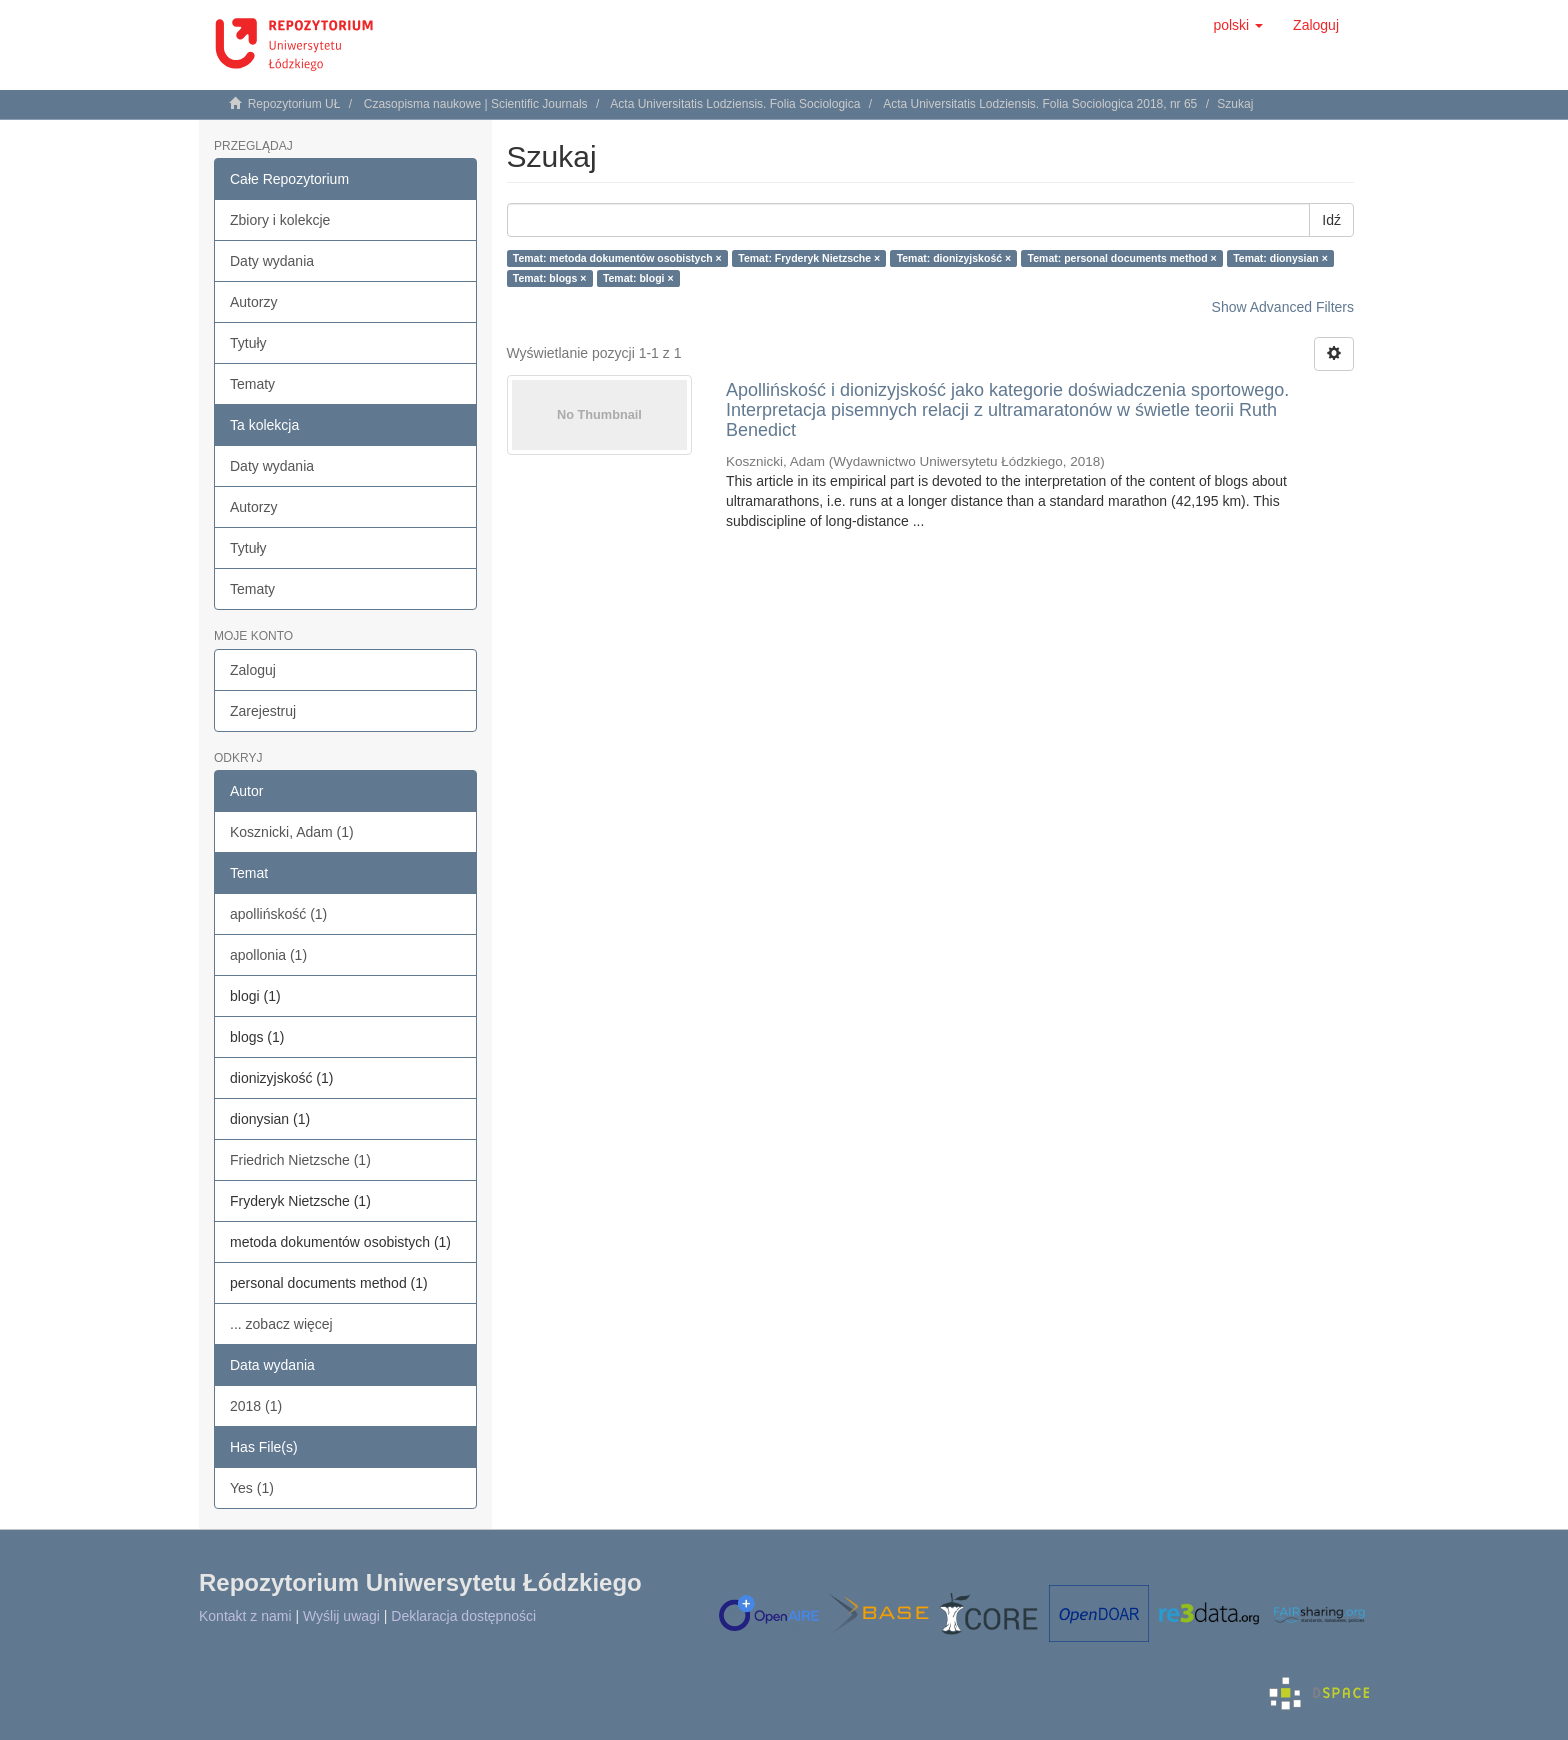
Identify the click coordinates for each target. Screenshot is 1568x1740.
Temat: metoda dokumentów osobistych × (617, 258)
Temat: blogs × (550, 278)
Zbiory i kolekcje (280, 220)
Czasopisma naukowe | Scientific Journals (476, 104)
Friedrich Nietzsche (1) (300, 1160)
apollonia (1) (268, 955)
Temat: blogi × (638, 278)
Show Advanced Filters (1283, 307)
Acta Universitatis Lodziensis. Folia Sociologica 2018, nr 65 (1040, 104)
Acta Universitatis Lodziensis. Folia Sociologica (735, 104)
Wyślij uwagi (341, 1616)
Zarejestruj (263, 711)
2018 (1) (256, 1406)
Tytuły (248, 343)
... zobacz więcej (281, 1324)
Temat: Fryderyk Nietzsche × (809, 258)
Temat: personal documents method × (1122, 258)
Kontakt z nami (245, 1616)
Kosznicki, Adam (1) (292, 832)
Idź (1331, 220)
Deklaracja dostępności (463, 1616)
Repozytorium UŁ (294, 104)
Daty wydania (272, 261)
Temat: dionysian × (1280, 258)
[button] (1238, 25)
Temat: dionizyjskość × (954, 258)
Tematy (252, 384)
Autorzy (253, 302)
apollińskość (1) (278, 914)
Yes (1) (252, 1488)
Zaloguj (253, 670)
